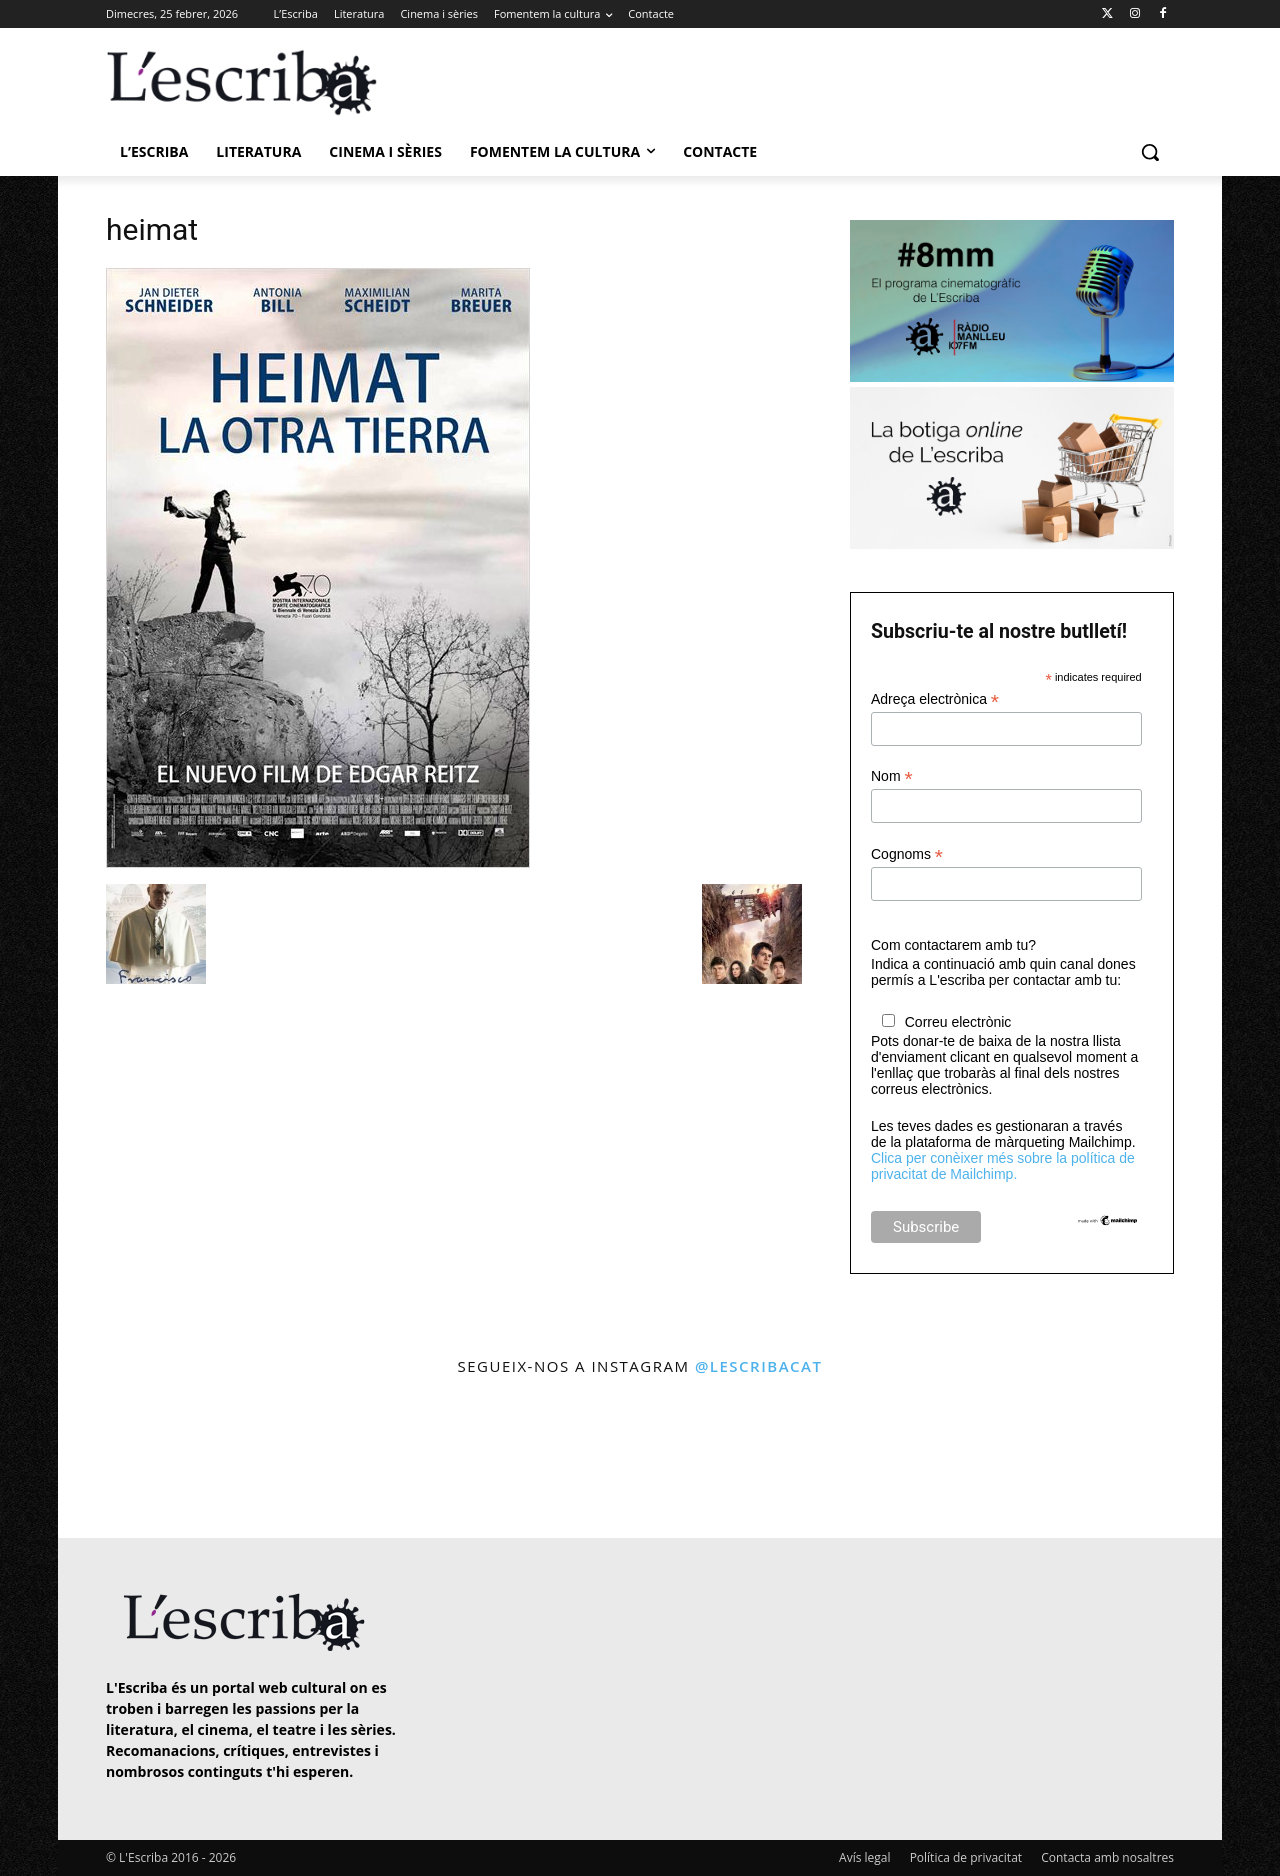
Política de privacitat (966, 1857)
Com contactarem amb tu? (953, 945)
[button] (1150, 152)
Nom (892, 776)
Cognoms (907, 854)
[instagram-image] (126, 1459)
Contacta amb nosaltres (1107, 1857)
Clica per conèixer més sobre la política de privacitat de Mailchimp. (1003, 1166)
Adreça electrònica (935, 699)
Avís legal (864, 1857)
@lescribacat (759, 1366)
